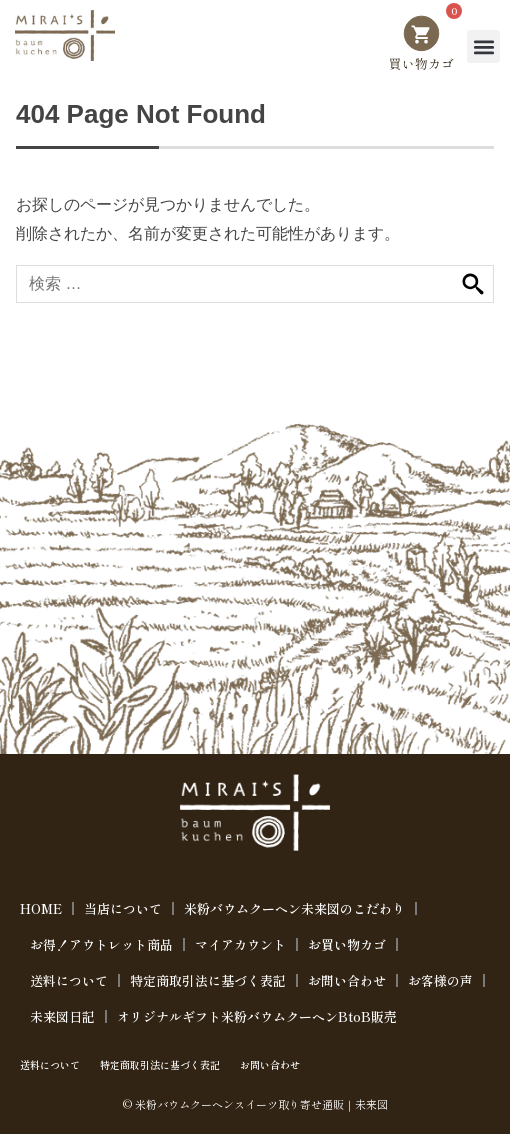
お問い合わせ (347, 980)
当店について (123, 908)
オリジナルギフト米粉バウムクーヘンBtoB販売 (257, 1016)
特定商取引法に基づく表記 (208, 980)
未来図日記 (62, 1016)
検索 (473, 284)
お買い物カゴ (347, 944)
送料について (69, 980)
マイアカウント (240, 944)
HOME (41, 908)
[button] (483, 46)
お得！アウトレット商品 (101, 944)
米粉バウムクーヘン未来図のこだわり (294, 908)
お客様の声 (440, 980)
